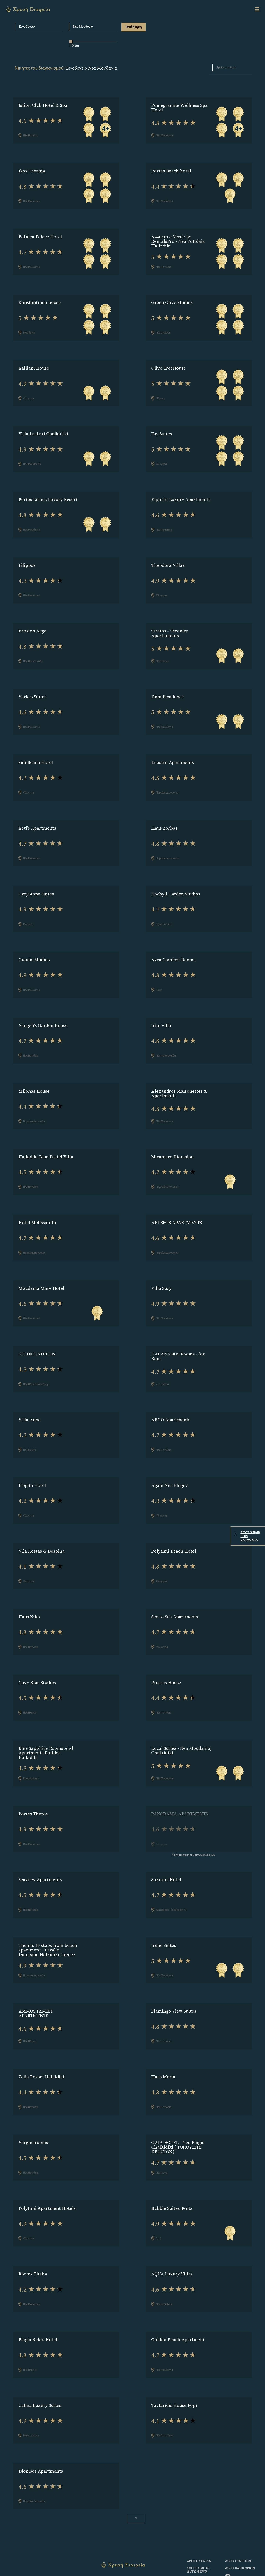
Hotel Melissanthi (37, 1200)
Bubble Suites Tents (171, 2166)
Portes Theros (33, 1780)
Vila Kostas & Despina (41, 1522)
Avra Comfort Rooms (173, 942)
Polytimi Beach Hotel (173, 1522)
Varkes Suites (32, 685)
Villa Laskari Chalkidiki (43, 427)
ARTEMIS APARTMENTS (176, 1200)
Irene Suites (163, 1909)
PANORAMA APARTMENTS (179, 1780)
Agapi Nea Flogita (170, 1458)
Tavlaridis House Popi (174, 2360)
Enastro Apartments (172, 749)
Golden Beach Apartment (178, 2295)
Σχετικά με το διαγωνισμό (198, 2522)
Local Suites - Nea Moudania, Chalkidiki (181, 1718)
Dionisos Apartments (40, 2424)
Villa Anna (29, 1393)
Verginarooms (33, 2102)
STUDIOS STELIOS (36, 1329)
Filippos (27, 556)
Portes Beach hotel (171, 169)
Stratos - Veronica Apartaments (169, 622)
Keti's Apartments (37, 814)
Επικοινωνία (197, 2538)
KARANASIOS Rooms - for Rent (178, 1331)
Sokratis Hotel (166, 1844)
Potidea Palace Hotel (40, 234)
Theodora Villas (167, 556)
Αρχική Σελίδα (199, 2513)
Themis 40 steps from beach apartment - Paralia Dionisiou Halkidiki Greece (47, 1914)
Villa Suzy (161, 1265)
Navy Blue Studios (37, 1651)
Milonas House (34, 1071)
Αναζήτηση (133, 27)
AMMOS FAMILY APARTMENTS (35, 1975)
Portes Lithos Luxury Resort (48, 491)
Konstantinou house (39, 298)
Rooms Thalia (32, 2231)
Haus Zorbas (164, 814)
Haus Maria (163, 2038)
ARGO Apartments (170, 1393)
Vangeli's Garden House (43, 1007)
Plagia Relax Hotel (37, 2295)
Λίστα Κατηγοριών (240, 2520)
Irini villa (161, 1007)
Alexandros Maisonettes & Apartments (179, 1073)
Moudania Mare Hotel (41, 1265)
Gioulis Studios (34, 942)
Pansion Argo (32, 620)
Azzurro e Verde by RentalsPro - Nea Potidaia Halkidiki (178, 239)
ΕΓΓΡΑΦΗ (193, 2545)
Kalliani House (33, 363)
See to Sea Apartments (174, 1587)
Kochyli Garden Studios (175, 878)
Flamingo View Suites (173, 1973)
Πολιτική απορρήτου (204, 2531)
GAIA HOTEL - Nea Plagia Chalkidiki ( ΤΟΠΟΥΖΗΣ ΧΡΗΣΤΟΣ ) (177, 2107)
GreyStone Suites (36, 878)
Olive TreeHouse (168, 363)
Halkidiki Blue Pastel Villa (45, 1136)
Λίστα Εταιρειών (238, 2513)
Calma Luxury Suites (39, 2360)
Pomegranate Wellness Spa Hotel (179, 107)
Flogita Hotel (32, 1458)
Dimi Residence (167, 685)
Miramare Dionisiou (172, 1136)
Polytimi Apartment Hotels (47, 2166)
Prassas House (166, 1651)
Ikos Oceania (31, 169)
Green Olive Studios (172, 298)
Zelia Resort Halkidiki (41, 2038)
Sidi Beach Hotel (35, 749)
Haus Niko (29, 1587)
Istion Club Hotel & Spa (42, 105)
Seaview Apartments (40, 1844)
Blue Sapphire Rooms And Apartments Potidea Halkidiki (45, 1720)
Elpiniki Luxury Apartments (180, 491)
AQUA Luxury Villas (172, 2231)
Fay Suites (161, 427)
